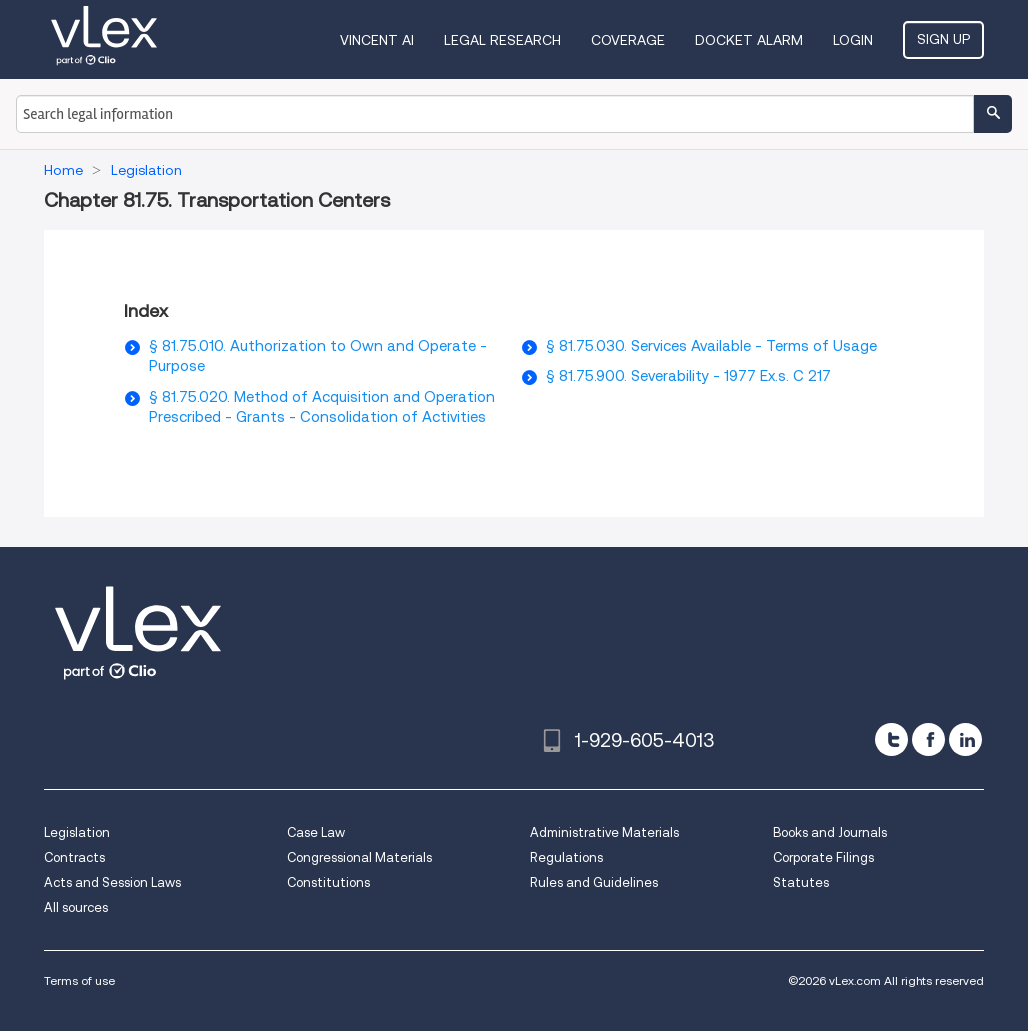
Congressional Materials (359, 857)
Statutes (801, 882)
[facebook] (928, 739)
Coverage (628, 40)
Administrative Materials (604, 832)
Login (853, 40)
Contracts (74, 857)
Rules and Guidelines (594, 882)
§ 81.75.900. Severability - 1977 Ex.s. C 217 (688, 376)
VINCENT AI (377, 40)
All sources (76, 907)
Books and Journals (830, 832)
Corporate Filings (823, 857)
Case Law (316, 832)
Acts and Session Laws (112, 882)
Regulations (566, 857)
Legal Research (502, 40)
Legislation (77, 832)
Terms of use (79, 980)
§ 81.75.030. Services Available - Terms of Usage (711, 346)
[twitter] (891, 739)
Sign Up (943, 39)
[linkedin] (965, 739)
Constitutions (328, 882)
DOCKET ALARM (749, 40)
